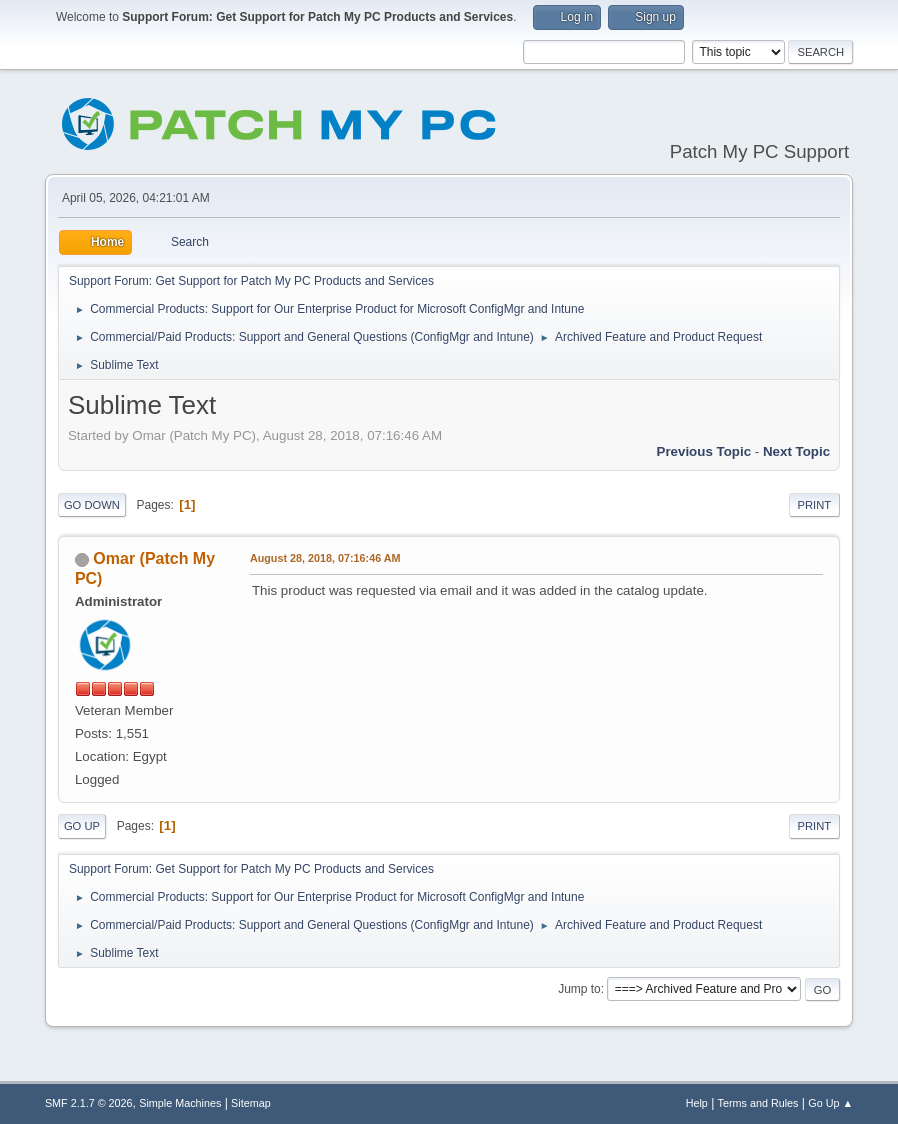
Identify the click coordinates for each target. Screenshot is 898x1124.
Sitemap (251, 1103)
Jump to (579, 989)
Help (697, 1103)
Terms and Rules (758, 1103)
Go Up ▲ (830, 1103)
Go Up (82, 826)
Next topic (796, 451)
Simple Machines (180, 1103)
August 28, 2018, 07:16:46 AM (325, 558)
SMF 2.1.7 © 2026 (89, 1103)
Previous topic (704, 451)
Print (815, 505)
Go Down (92, 505)
